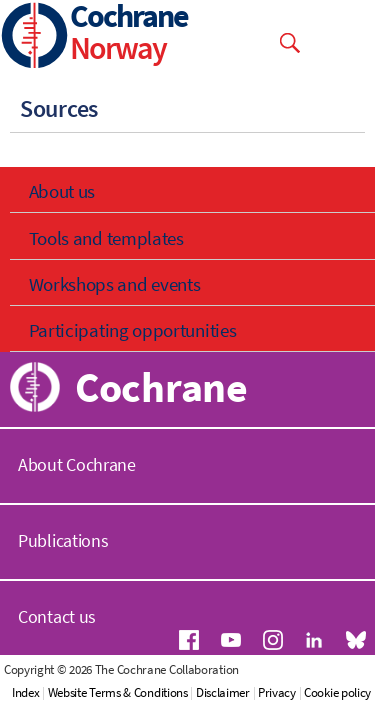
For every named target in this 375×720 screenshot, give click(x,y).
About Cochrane (77, 464)
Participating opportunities (133, 330)
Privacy (277, 692)
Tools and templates (106, 238)
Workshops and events (115, 284)
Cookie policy (337, 692)
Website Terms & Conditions (118, 692)
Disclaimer (223, 692)
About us (62, 191)
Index (26, 692)
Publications (63, 540)
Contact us (57, 616)
